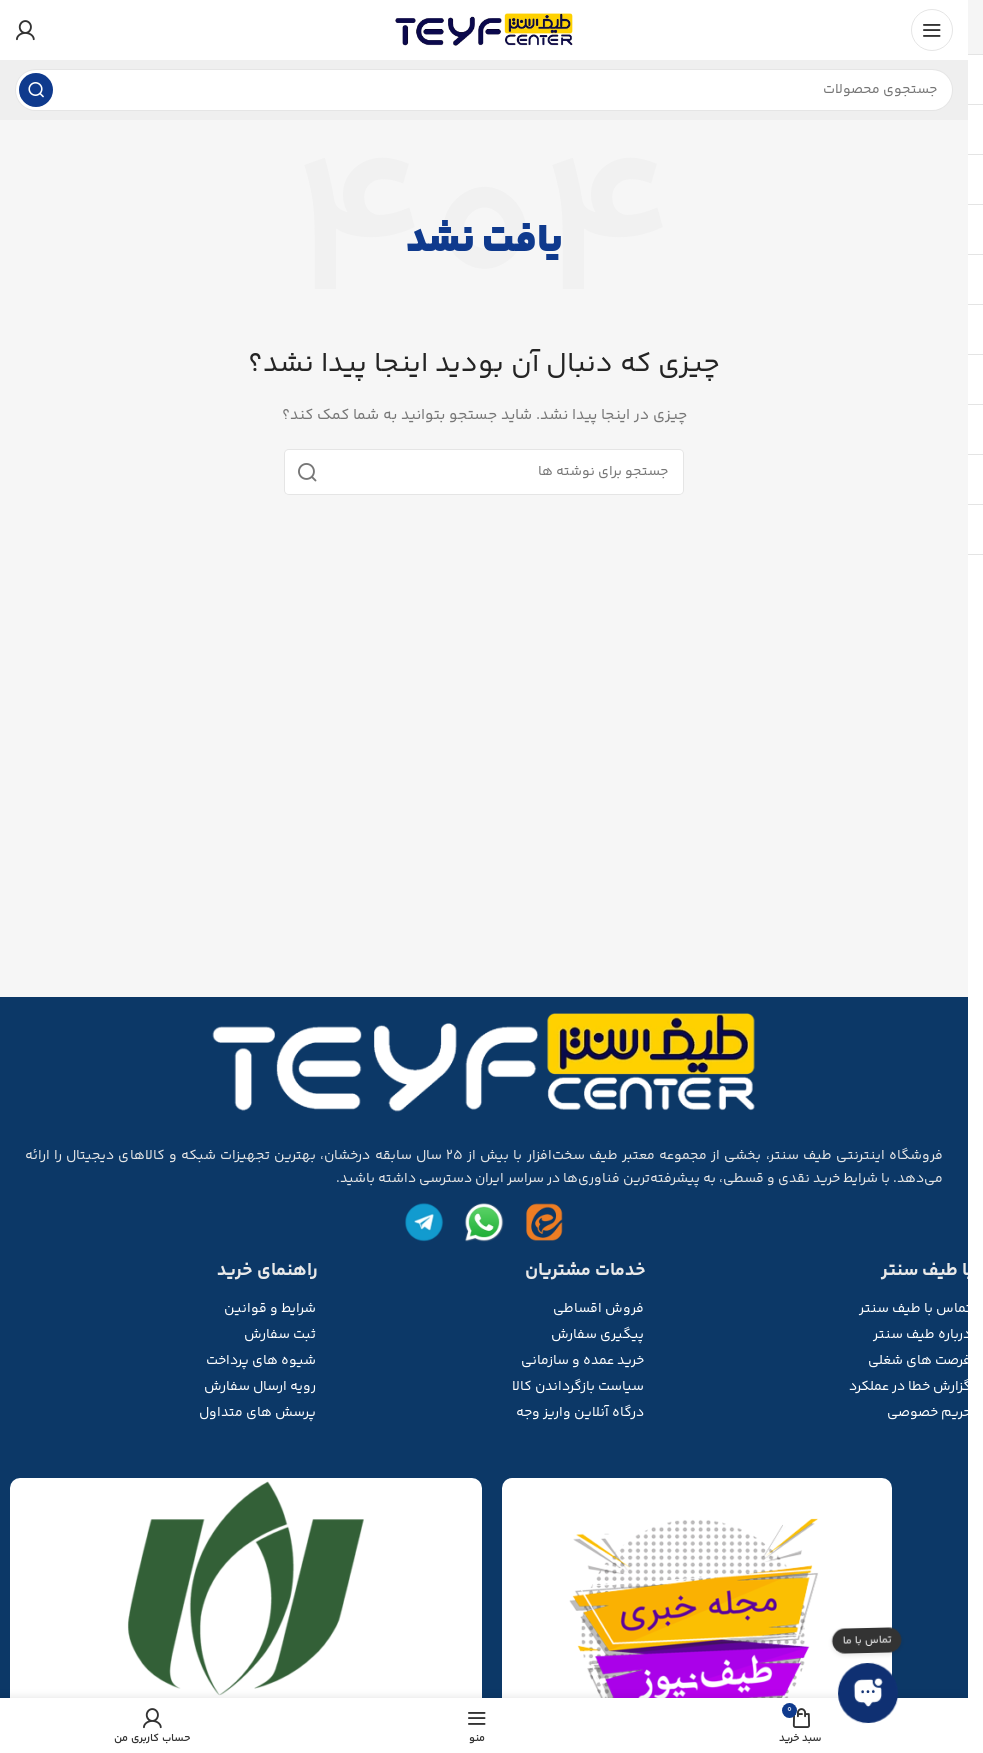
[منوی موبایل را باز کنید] (932, 30)
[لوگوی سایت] (484, 30)
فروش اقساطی (598, 1309)
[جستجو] (484, 90)
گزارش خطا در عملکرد (910, 1387)
